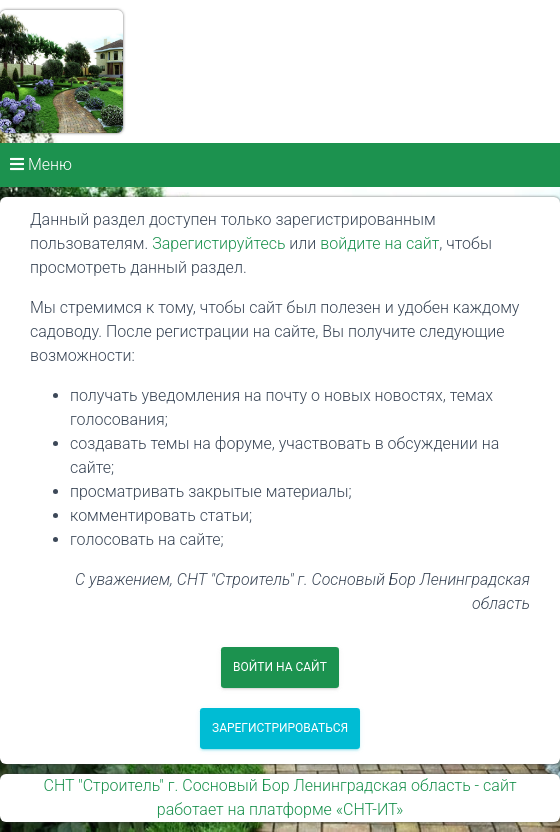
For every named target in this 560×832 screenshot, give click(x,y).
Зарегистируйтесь (218, 243)
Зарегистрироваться (280, 728)
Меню (41, 164)
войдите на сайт (379, 243)
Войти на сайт (280, 667)
